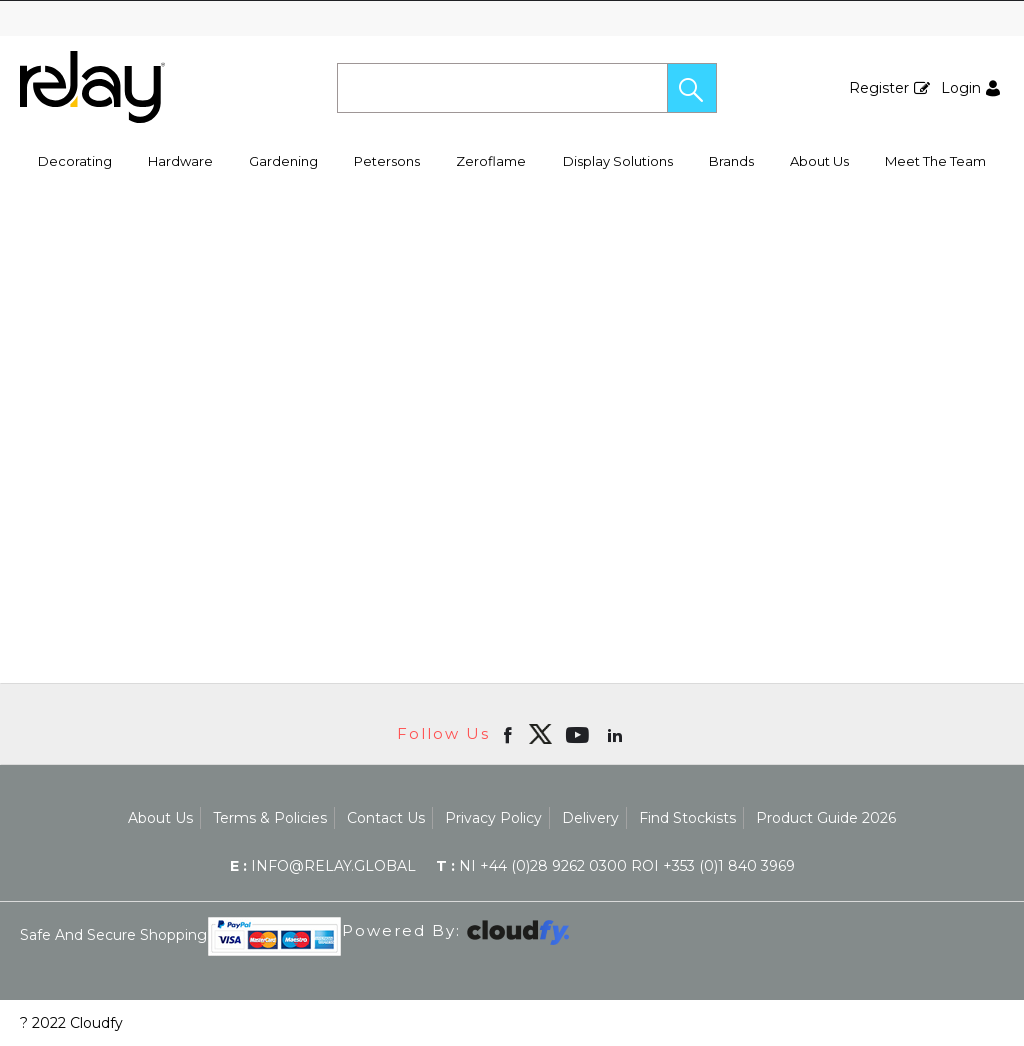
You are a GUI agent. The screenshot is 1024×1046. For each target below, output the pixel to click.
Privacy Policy (493, 818)
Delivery (590, 818)
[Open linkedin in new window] (617, 734)
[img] (540, 734)
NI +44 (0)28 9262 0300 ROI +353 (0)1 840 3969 (615, 866)
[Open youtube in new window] (579, 734)
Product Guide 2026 (826, 818)
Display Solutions (618, 161)
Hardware (180, 161)
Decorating (75, 161)
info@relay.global (323, 866)
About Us (819, 161)
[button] (692, 88)
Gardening (283, 161)
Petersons (387, 161)
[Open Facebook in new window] (509, 734)
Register (879, 88)
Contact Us (386, 818)
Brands (731, 161)
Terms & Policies (270, 818)
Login (961, 88)
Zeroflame (491, 161)
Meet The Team (935, 161)
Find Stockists (687, 818)
